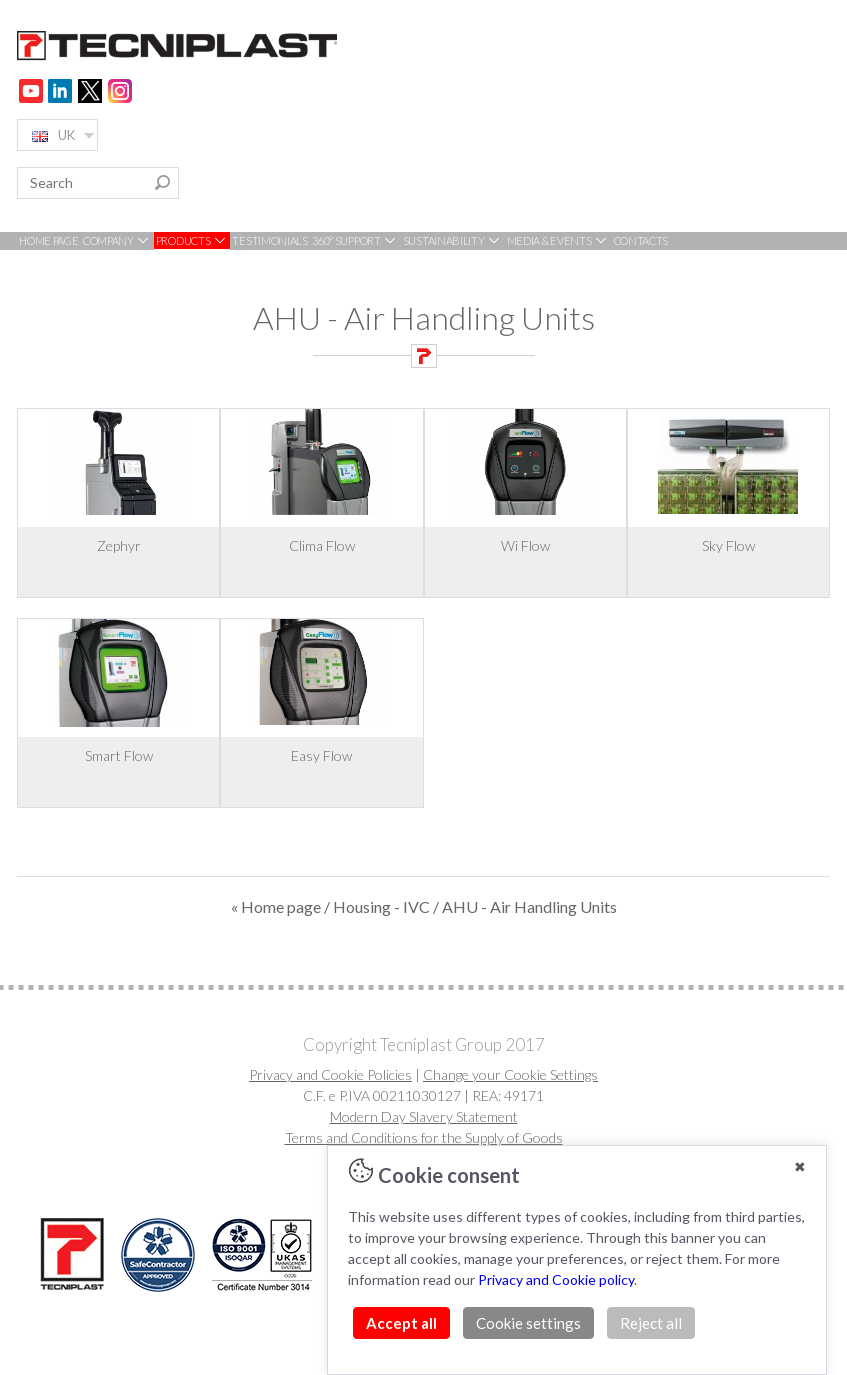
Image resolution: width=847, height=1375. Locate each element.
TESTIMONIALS (269, 240)
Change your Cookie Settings (510, 1074)
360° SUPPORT (355, 240)
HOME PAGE (48, 240)
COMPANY (117, 240)
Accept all (401, 1323)
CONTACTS (641, 240)
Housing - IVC (381, 906)
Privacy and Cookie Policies (330, 1074)
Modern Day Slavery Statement (424, 1116)
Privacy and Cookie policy (556, 1279)
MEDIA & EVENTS (558, 240)
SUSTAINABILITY (453, 240)
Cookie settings (528, 1323)
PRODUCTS (192, 240)
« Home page (276, 906)
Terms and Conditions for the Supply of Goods (424, 1137)
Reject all (651, 1323)
